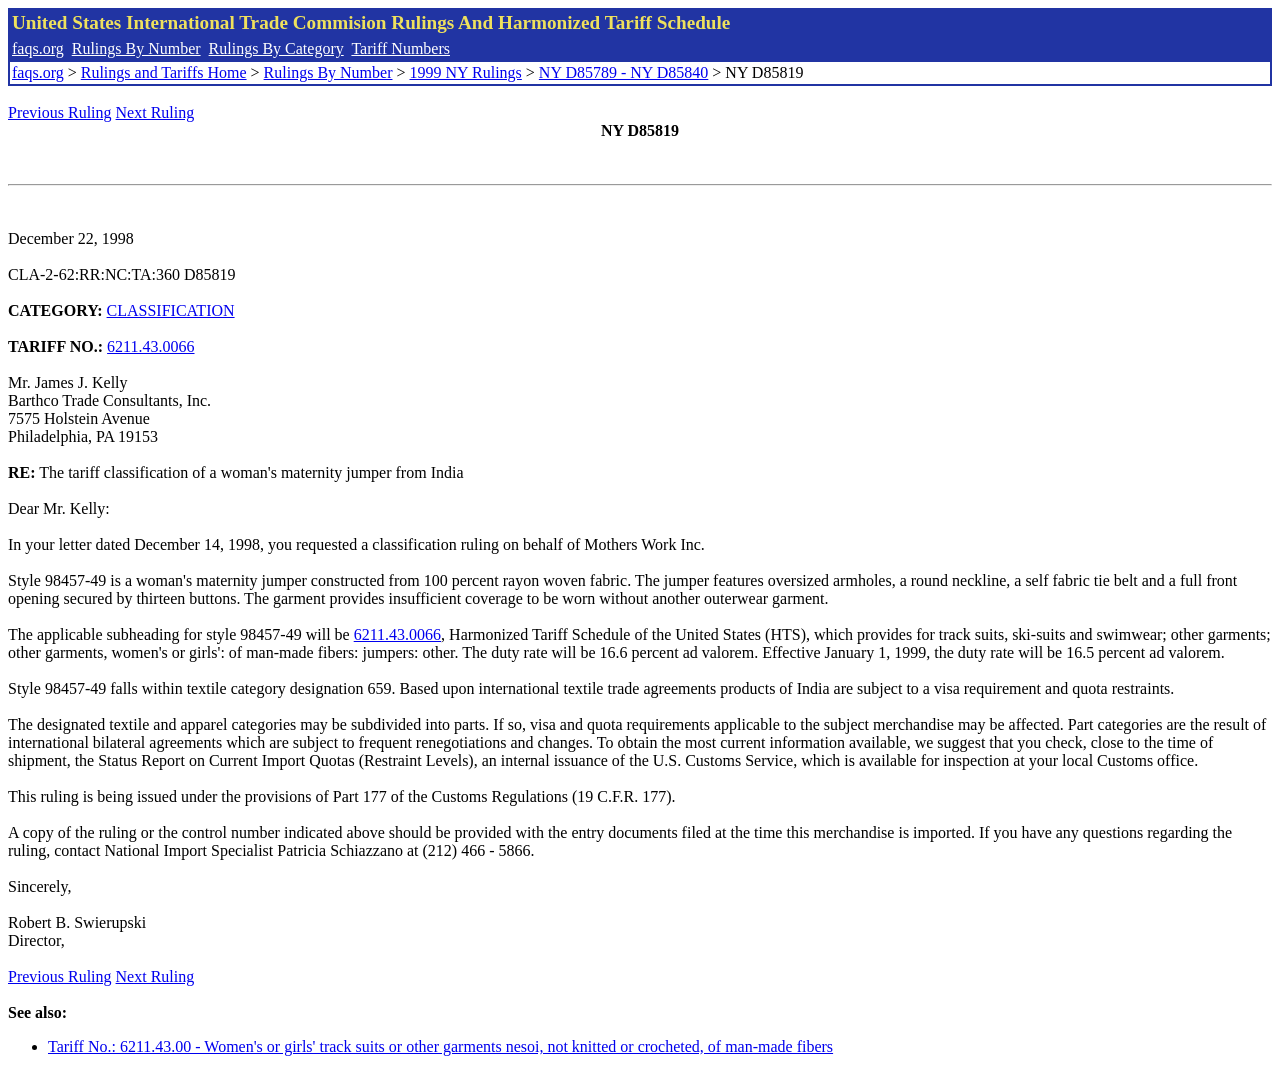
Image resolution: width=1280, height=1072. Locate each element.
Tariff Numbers (400, 48)
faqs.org (38, 48)
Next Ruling (155, 112)
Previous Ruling (60, 112)
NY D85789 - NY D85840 (623, 72)
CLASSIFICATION (171, 310)
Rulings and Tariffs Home (164, 72)
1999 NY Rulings (466, 72)
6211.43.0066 (150, 346)
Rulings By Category (276, 48)
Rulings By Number (136, 48)
